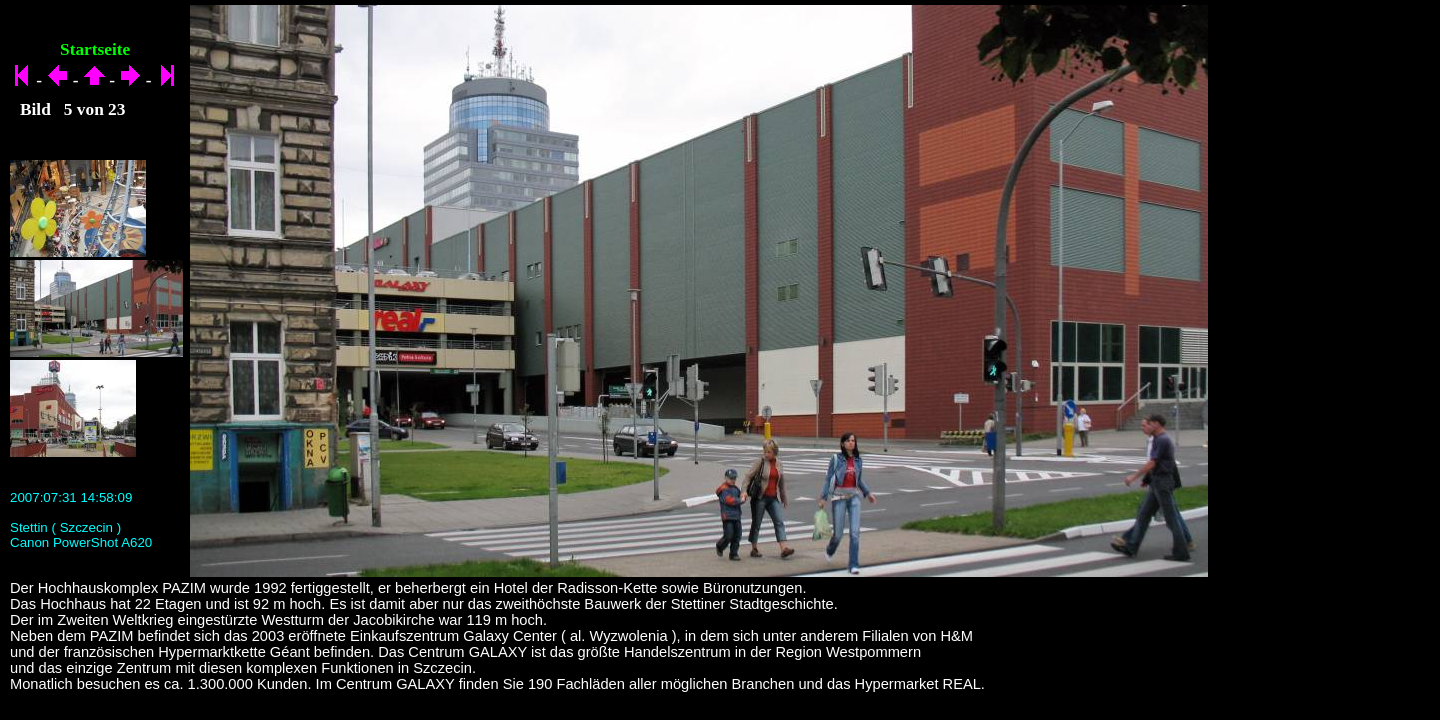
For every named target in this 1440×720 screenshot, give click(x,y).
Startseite (95, 49)
